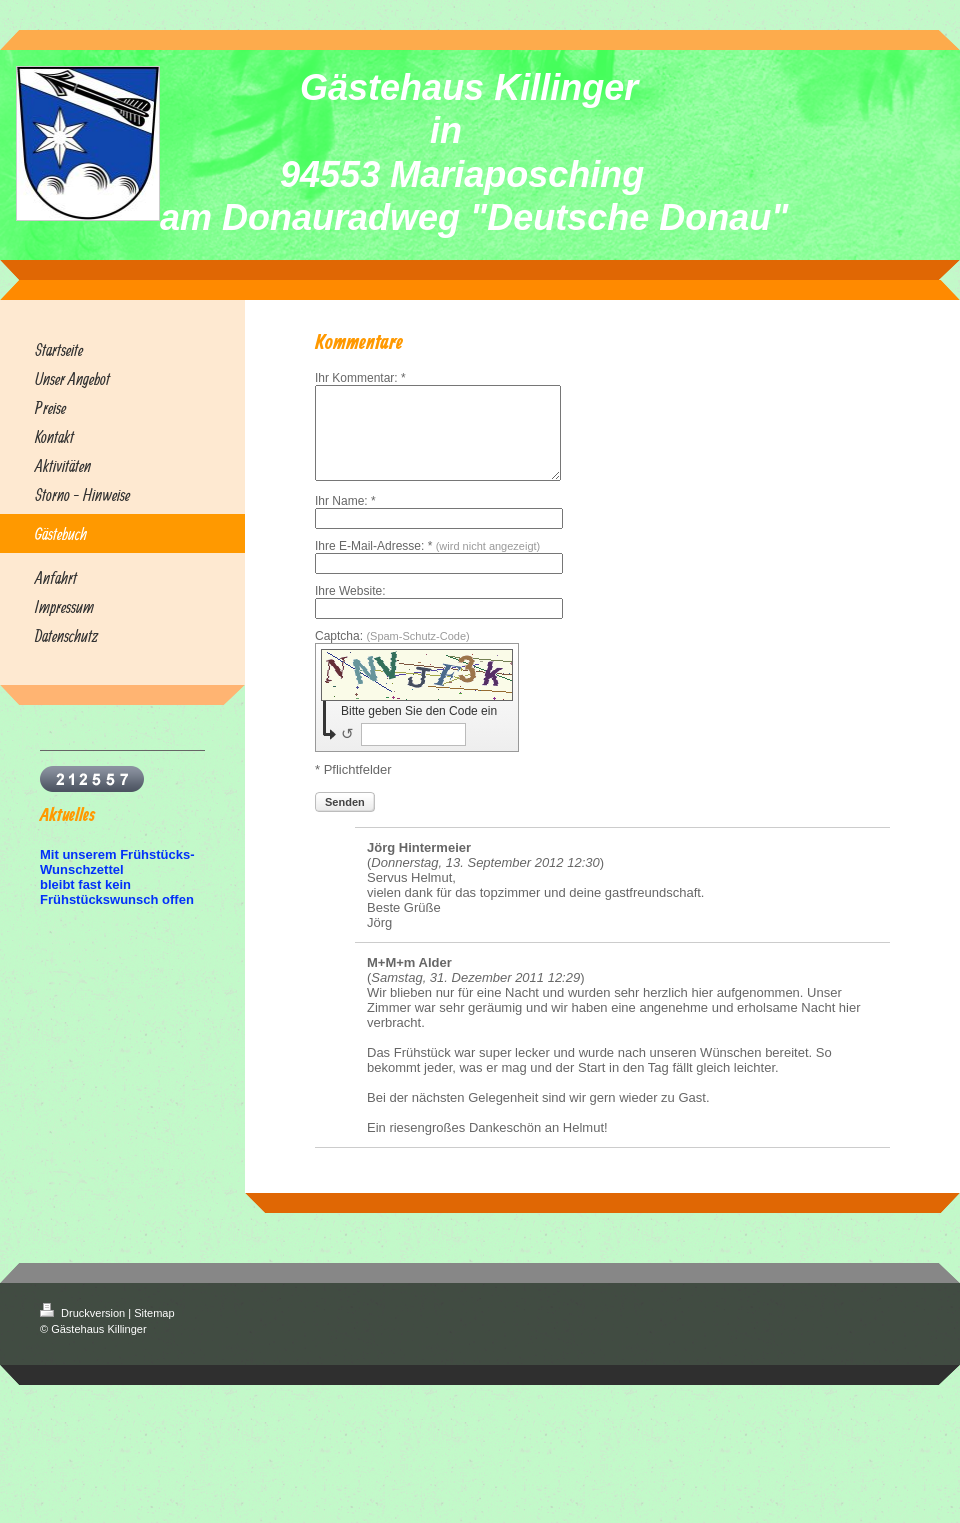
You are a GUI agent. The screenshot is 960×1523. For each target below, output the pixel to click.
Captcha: (392, 654)
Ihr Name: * (345, 519)
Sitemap (154, 1331)
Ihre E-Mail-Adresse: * (427, 564)
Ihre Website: (350, 609)
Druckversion (84, 1331)
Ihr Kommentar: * (360, 378)
